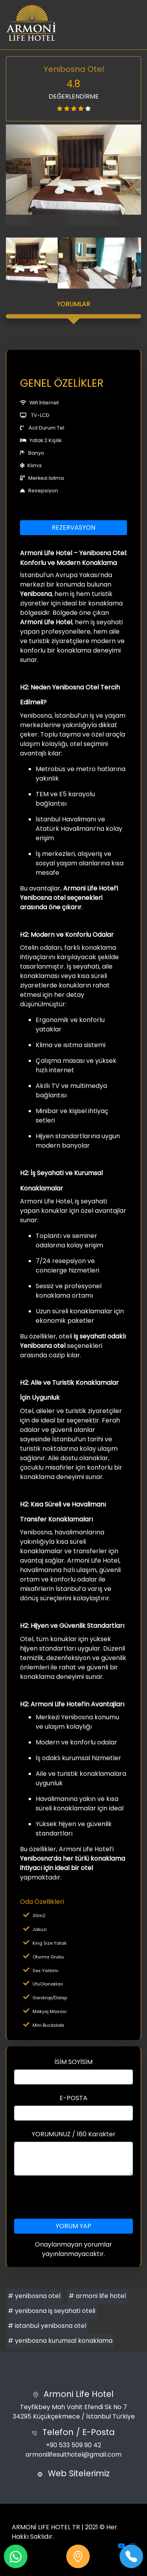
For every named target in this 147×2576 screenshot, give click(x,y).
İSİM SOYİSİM (73, 2061)
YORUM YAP (73, 2225)
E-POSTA (73, 2097)
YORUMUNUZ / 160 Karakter (74, 2134)
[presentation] (73, 2197)
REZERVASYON (73, 527)
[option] (73, 169)
